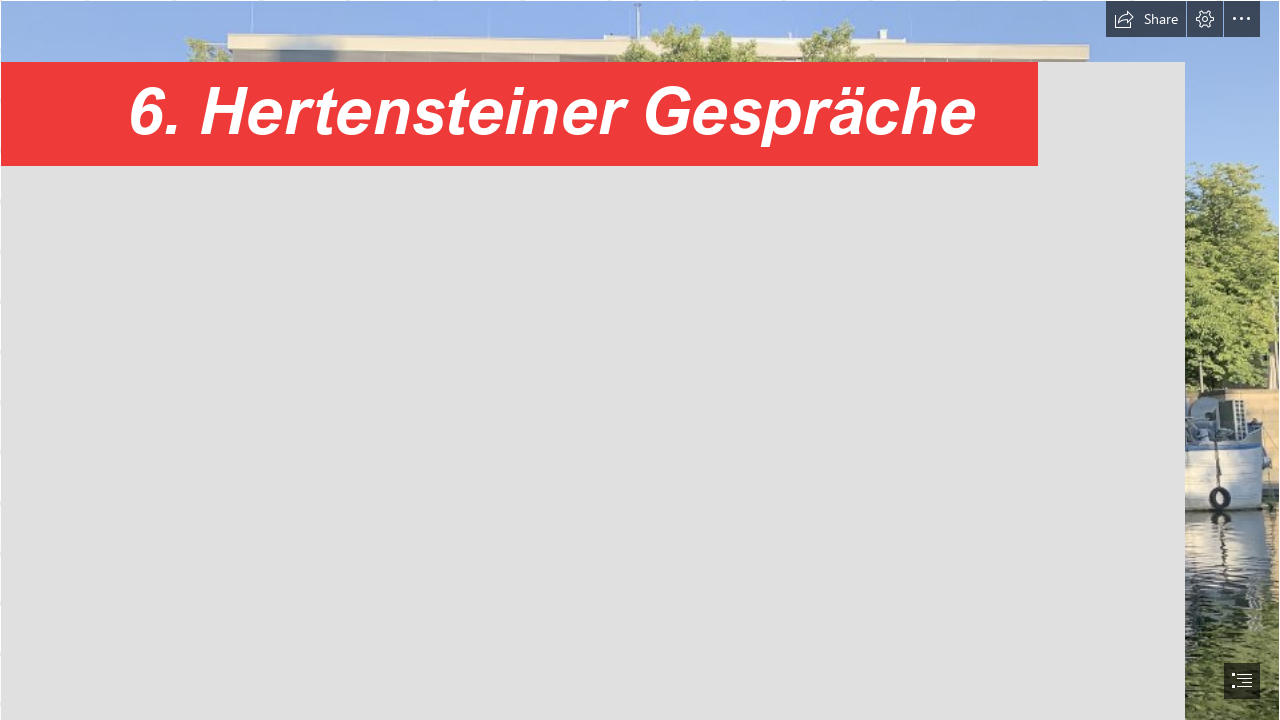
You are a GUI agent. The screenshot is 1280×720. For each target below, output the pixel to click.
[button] (1146, 19)
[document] (640, 360)
